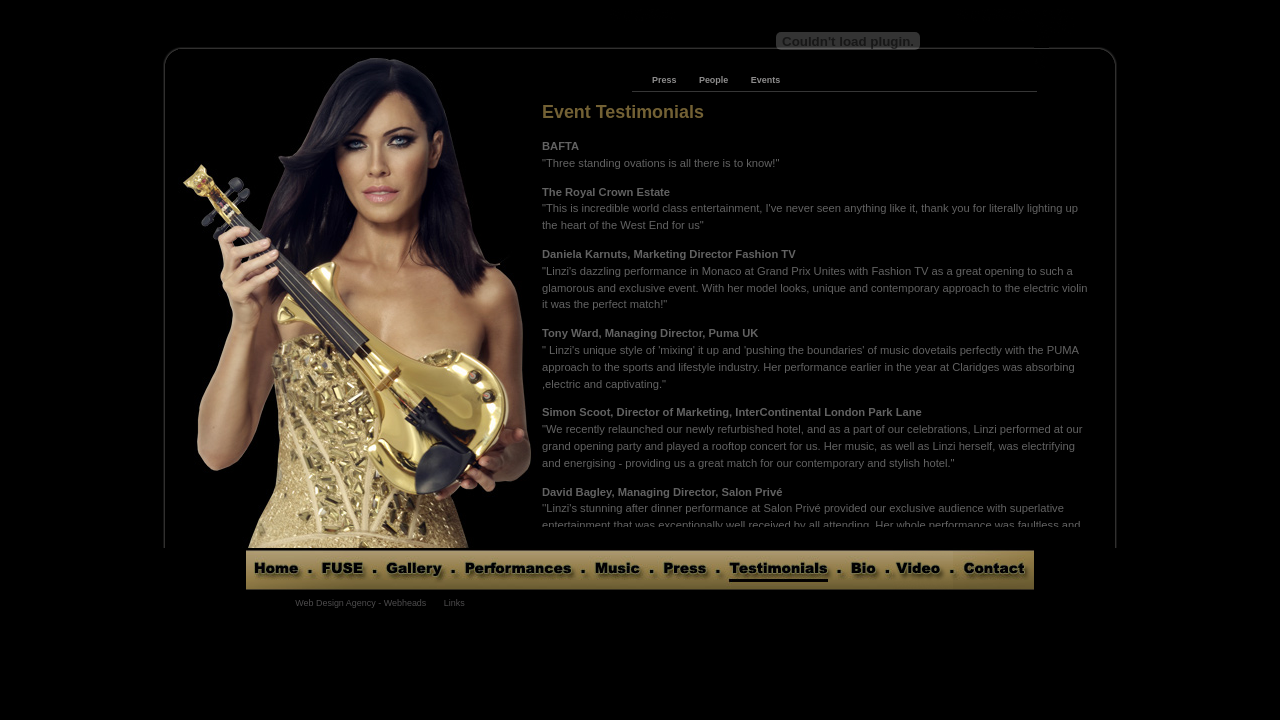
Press (664, 80)
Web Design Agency (335, 603)
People (713, 80)
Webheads (405, 603)
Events (765, 80)
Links (454, 603)
